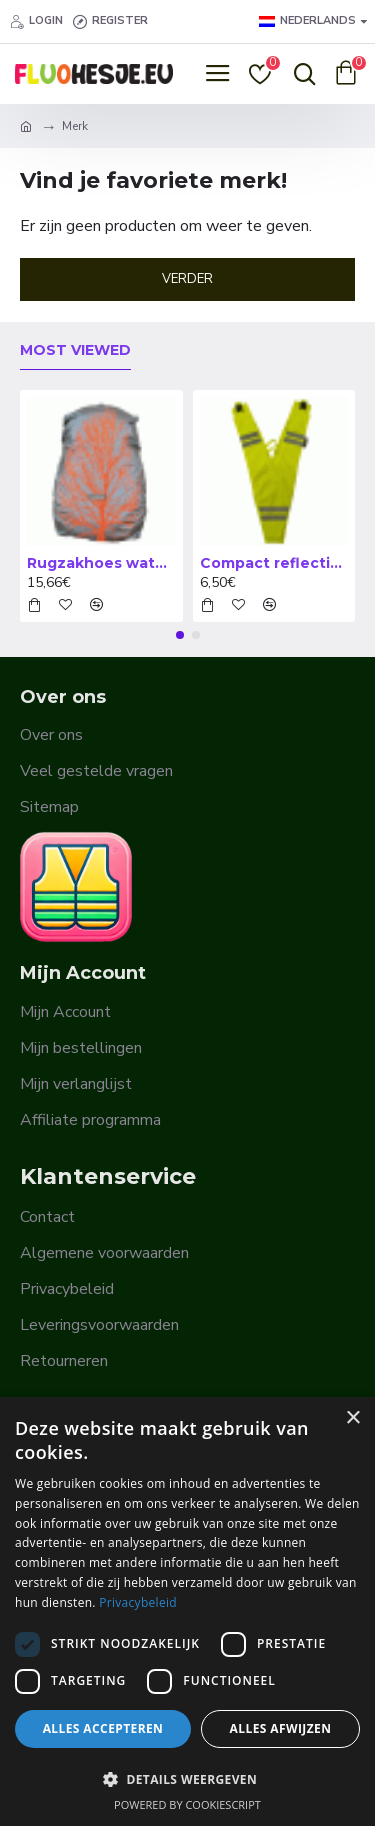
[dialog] (187, 1611)
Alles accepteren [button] (103, 1728)
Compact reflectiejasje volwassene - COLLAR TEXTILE (274, 563)
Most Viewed (75, 350)
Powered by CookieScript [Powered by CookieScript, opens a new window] (187, 1804)
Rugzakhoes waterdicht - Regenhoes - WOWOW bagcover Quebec (101, 563)
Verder (187, 279)
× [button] (352, 1418)
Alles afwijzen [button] (281, 1728)
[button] (180, 635)
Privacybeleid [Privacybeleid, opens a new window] (138, 1602)
